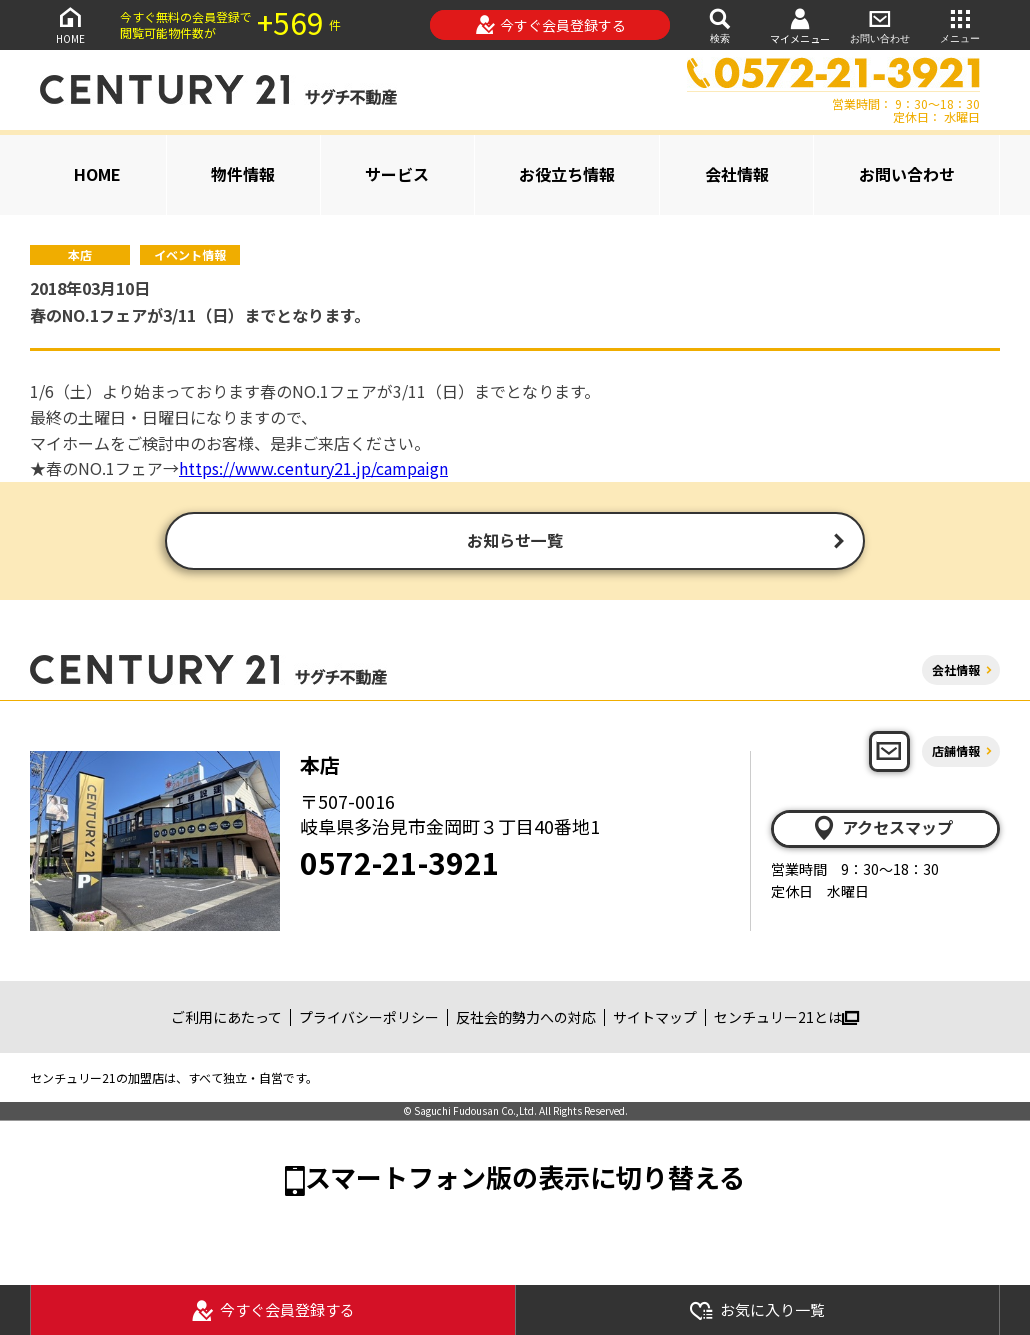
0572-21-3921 (400, 864)
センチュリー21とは (786, 1019)
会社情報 (737, 174)
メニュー (960, 24)
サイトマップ (655, 1019)
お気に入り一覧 (757, 1310)
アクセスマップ (882, 830)
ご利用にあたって (226, 1019)
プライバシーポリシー (369, 1019)
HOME (70, 24)
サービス (397, 174)
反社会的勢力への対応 (526, 1019)
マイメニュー (800, 25)
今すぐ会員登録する (550, 25)
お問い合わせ (880, 24)
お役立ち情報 (567, 174)
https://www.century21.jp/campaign (313, 468)
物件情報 (243, 174)
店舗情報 (956, 752)
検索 (720, 24)
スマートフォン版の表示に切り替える (525, 1179)
